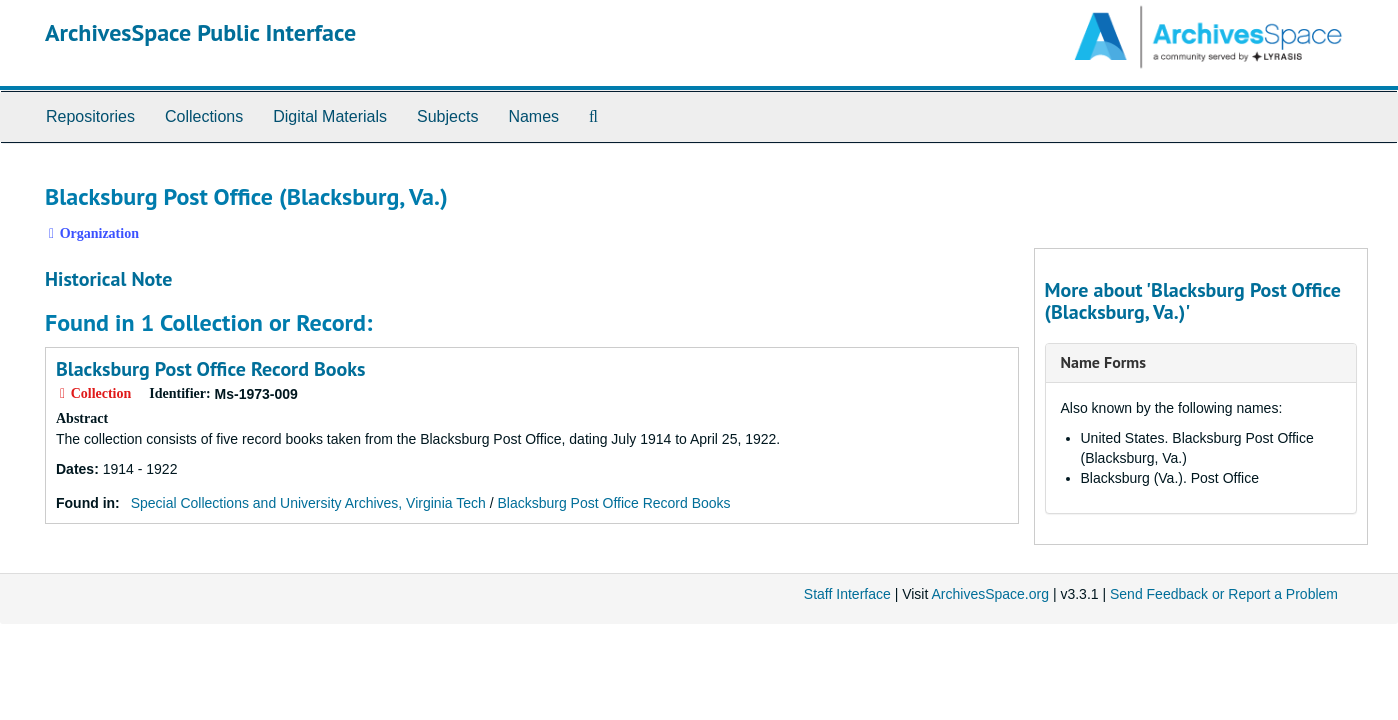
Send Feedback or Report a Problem (1224, 594)
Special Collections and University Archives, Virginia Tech (308, 503)
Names (533, 116)
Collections (204, 116)
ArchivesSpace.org (990, 594)
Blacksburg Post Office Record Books (211, 369)
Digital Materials (330, 116)
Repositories (90, 116)
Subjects (447, 116)
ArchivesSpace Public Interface (200, 32)
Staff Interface (847, 594)
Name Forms (1103, 362)
